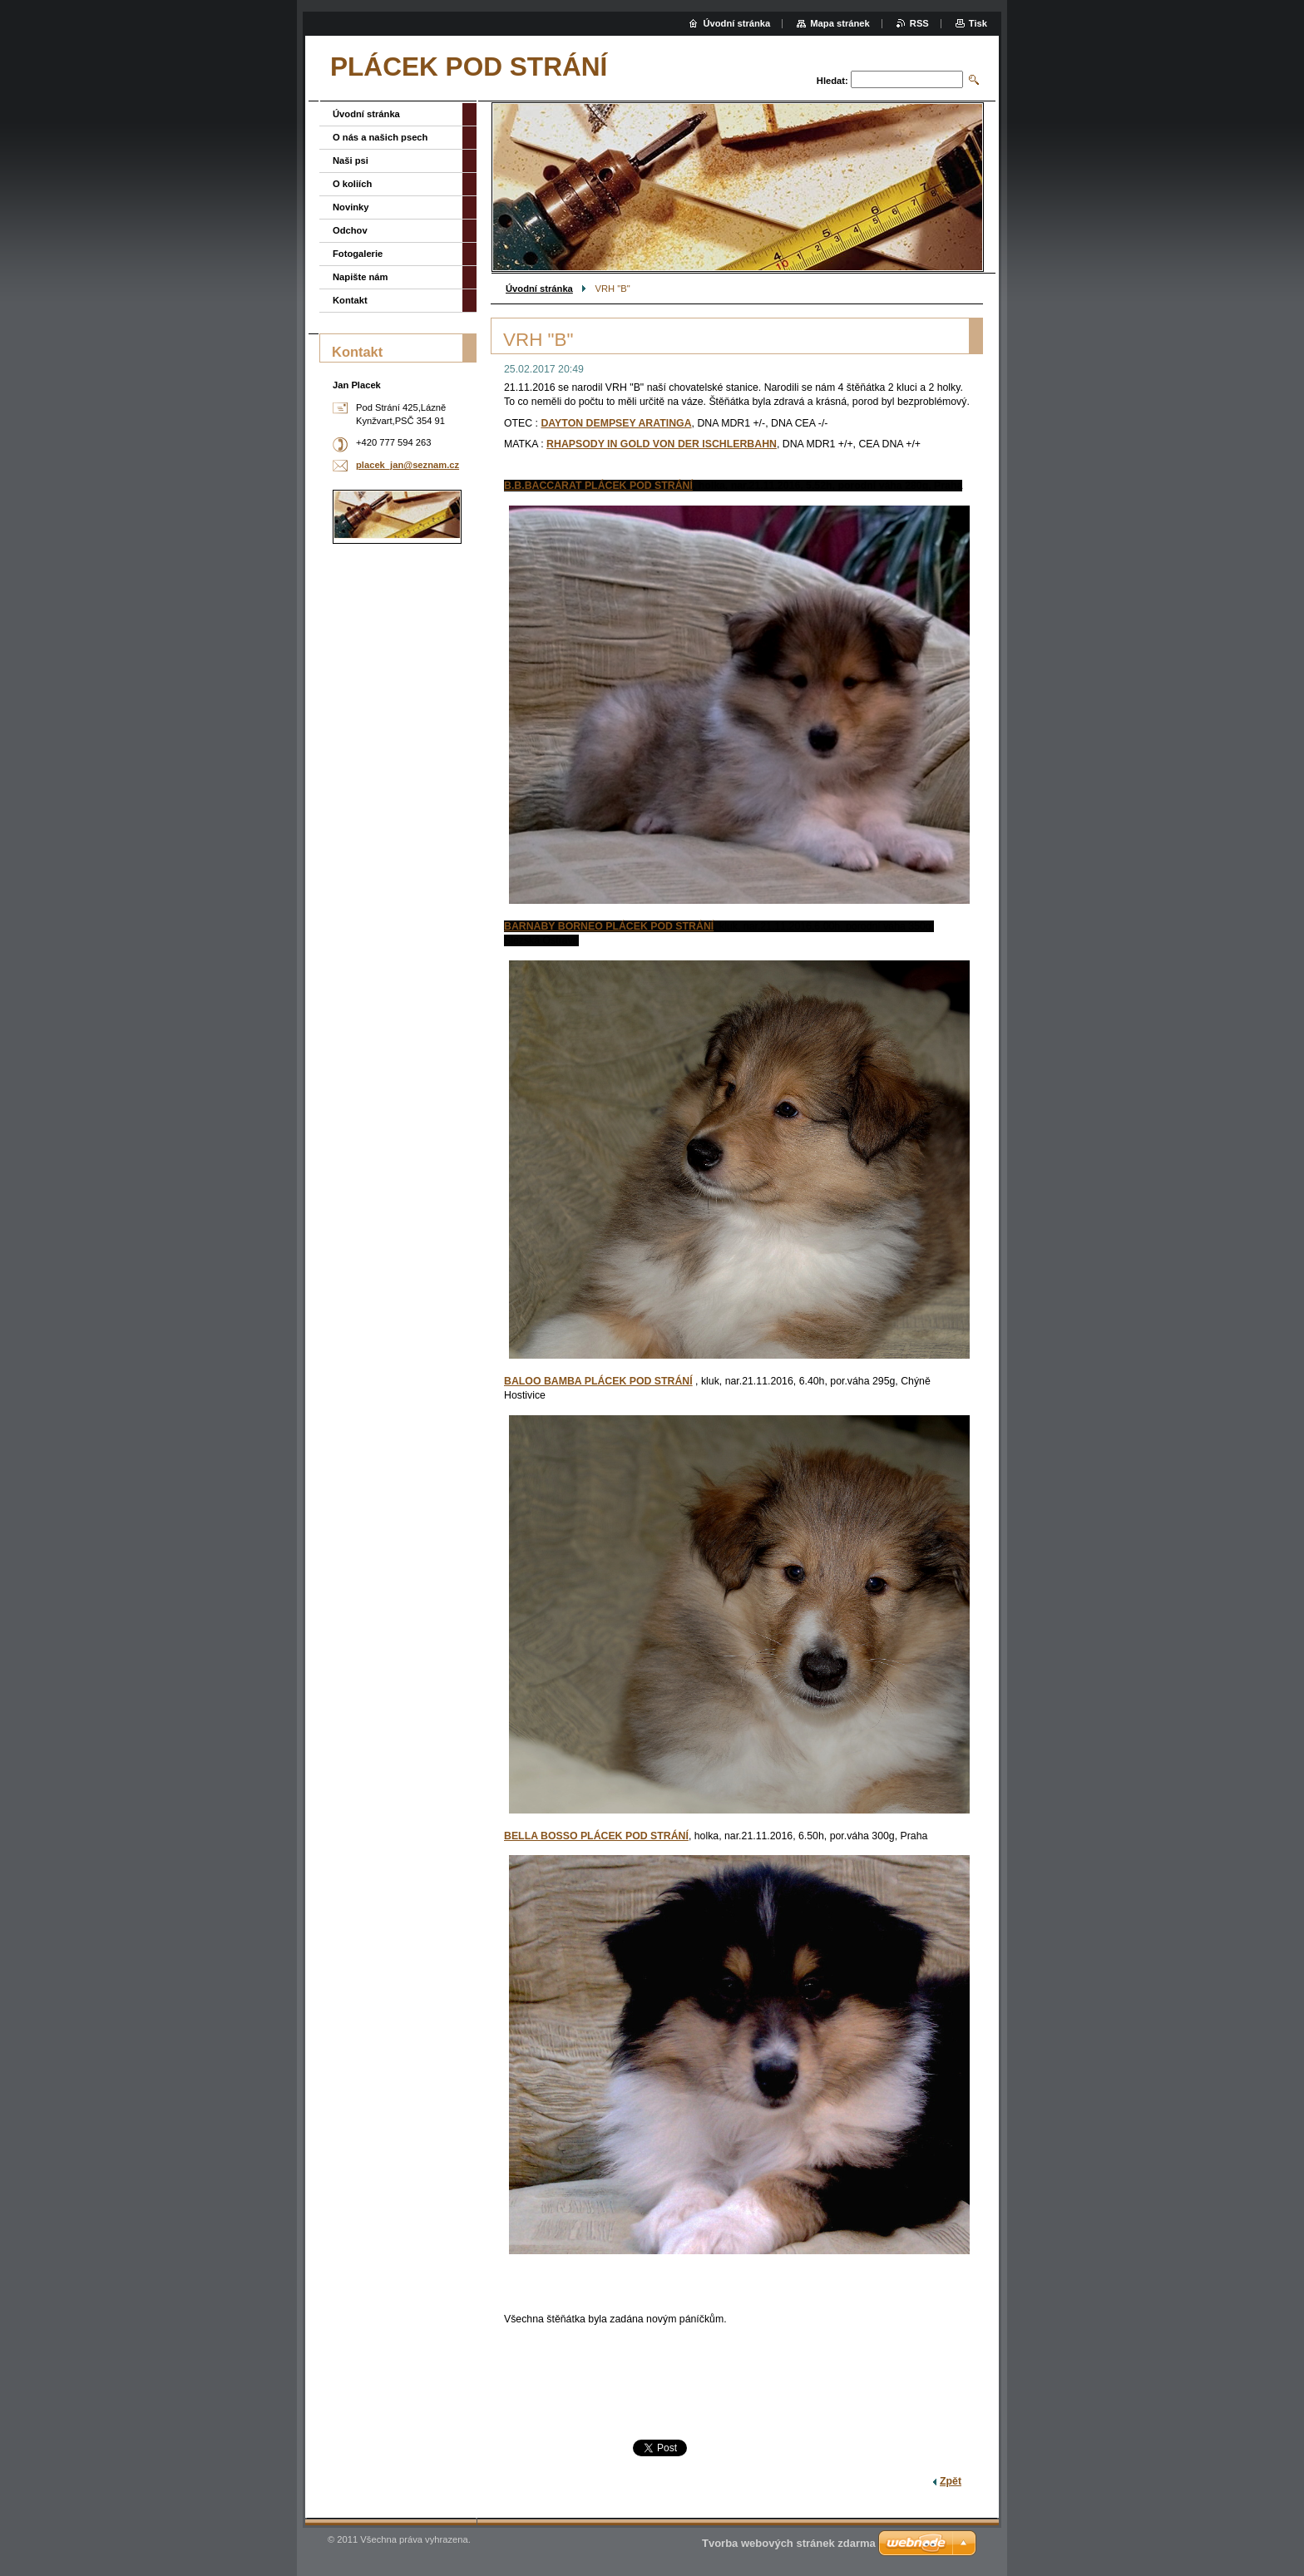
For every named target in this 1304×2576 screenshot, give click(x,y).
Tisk (978, 23)
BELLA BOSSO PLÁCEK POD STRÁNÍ (596, 1836)
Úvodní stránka (539, 289)
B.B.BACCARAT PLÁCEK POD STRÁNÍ (598, 485)
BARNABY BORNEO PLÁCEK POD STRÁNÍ (609, 926)
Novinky (351, 207)
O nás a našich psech (380, 137)
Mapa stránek (840, 23)
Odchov (350, 230)
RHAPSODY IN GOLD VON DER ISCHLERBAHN (661, 444)
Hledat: (832, 81)
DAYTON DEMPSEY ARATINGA (616, 423)
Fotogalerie (358, 254)
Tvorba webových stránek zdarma (789, 2543)
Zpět (950, 2481)
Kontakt (350, 300)
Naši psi (350, 160)
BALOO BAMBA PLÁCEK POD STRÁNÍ (598, 1381)
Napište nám (360, 277)
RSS (919, 23)
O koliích (352, 184)
